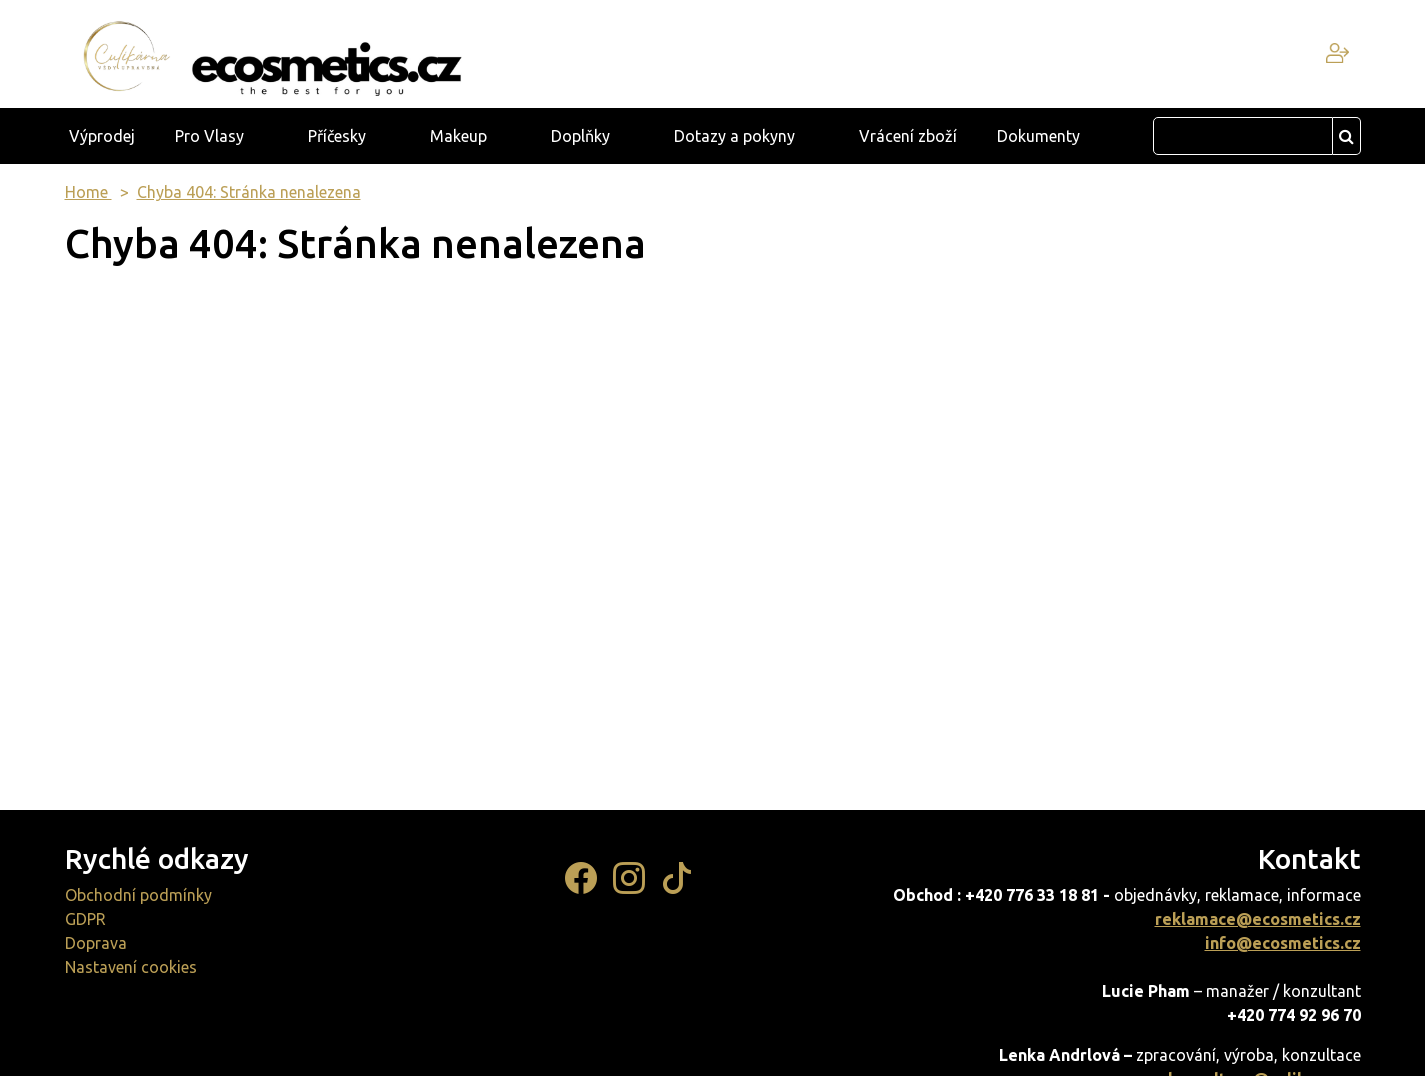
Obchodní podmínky (138, 895)
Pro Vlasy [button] (209, 136)
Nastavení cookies (131, 967)
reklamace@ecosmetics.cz (1258, 919)
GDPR (85, 919)
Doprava (96, 943)
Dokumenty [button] (1038, 136)
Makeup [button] (458, 136)
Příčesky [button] (337, 136)
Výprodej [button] (102, 136)
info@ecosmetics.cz (1283, 943)
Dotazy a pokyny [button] (734, 136)
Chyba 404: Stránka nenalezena (249, 192)
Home (88, 192)
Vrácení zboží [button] (908, 136)
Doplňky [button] (580, 136)
